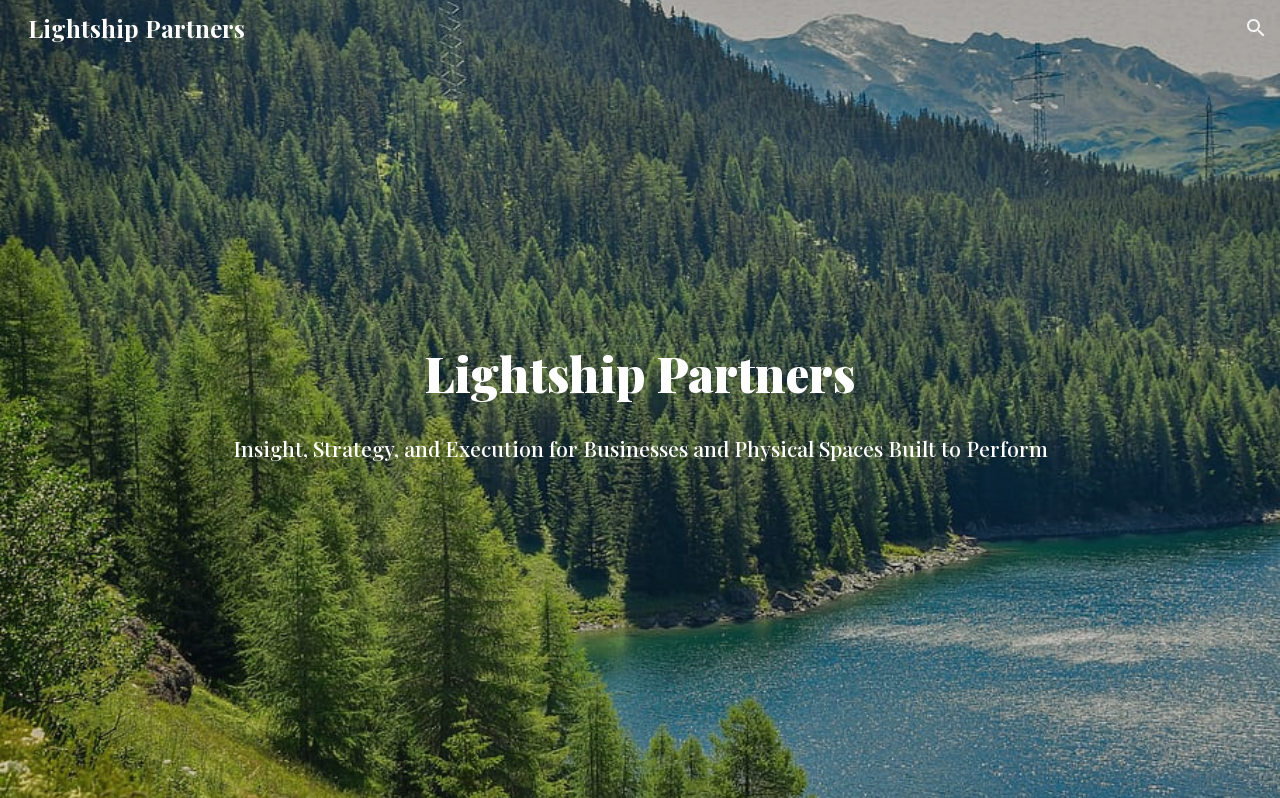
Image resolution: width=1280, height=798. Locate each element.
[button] (1256, 28)
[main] (640, 399)
